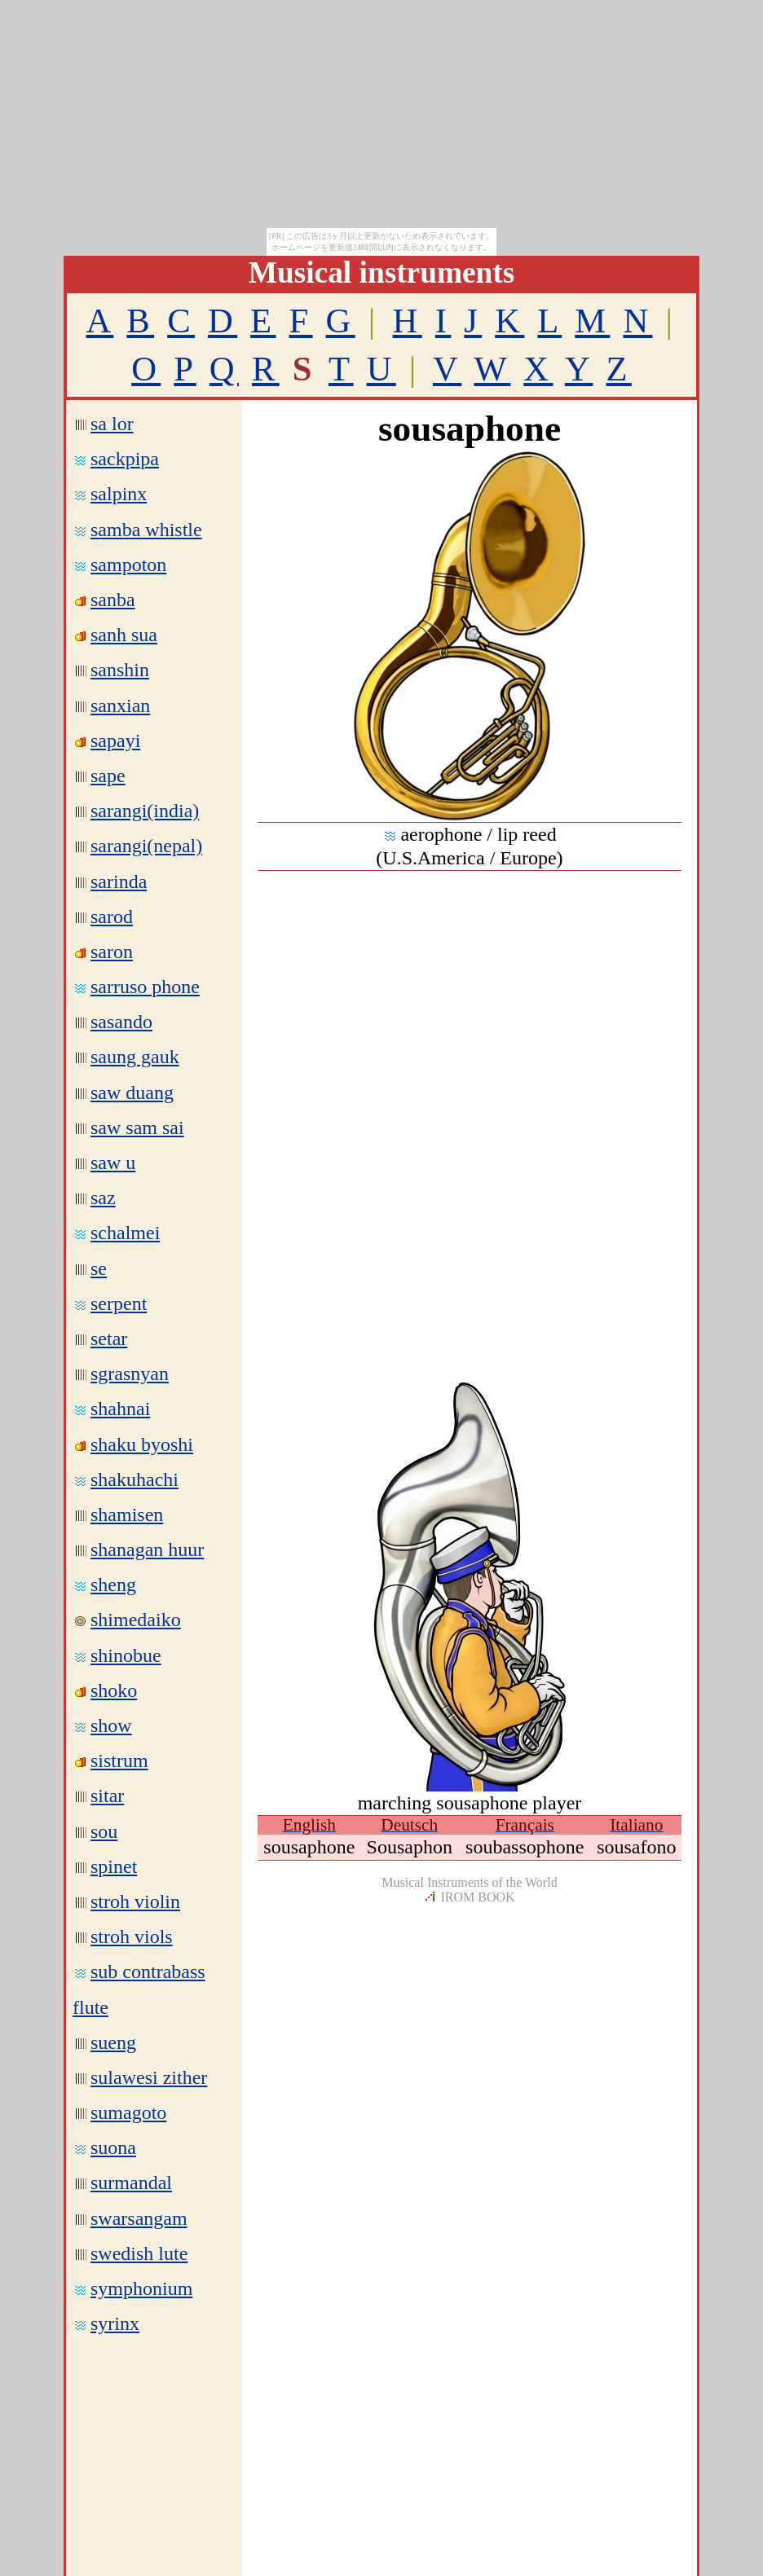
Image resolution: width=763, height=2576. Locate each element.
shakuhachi (134, 1479)
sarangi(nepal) (146, 845)
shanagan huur (147, 1549)
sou (103, 1831)
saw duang (132, 1092)
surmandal (131, 2182)
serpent (118, 1303)
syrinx (114, 2323)
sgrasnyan (129, 1373)
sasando (121, 1021)
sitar (107, 1795)
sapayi (115, 740)
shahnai (120, 1408)
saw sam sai (137, 1127)
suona (113, 2147)
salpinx (118, 493)
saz (103, 1197)
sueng (113, 2042)
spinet (113, 1866)
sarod (111, 916)
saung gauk (134, 1056)
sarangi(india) (144, 810)
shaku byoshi (141, 1444)
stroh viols (131, 1936)
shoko (113, 1690)
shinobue (125, 1655)
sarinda (118, 881)
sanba (112, 599)
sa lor (112, 423)
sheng (113, 1584)
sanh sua (123, 634)
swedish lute (138, 2253)
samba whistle (146, 529)
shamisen (126, 1514)
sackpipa (124, 458)
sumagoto (128, 2112)
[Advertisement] (469, 985)
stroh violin (135, 1901)
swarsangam (138, 2218)
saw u (112, 1162)
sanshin (119, 669)
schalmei (125, 1232)
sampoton (128, 564)
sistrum (119, 1760)
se (98, 1268)
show (111, 1725)
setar (108, 1338)
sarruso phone (145, 986)
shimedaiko (135, 1619)
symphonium (141, 2288)
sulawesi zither (148, 2077)
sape (108, 775)
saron (111, 951)
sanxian (120, 705)
